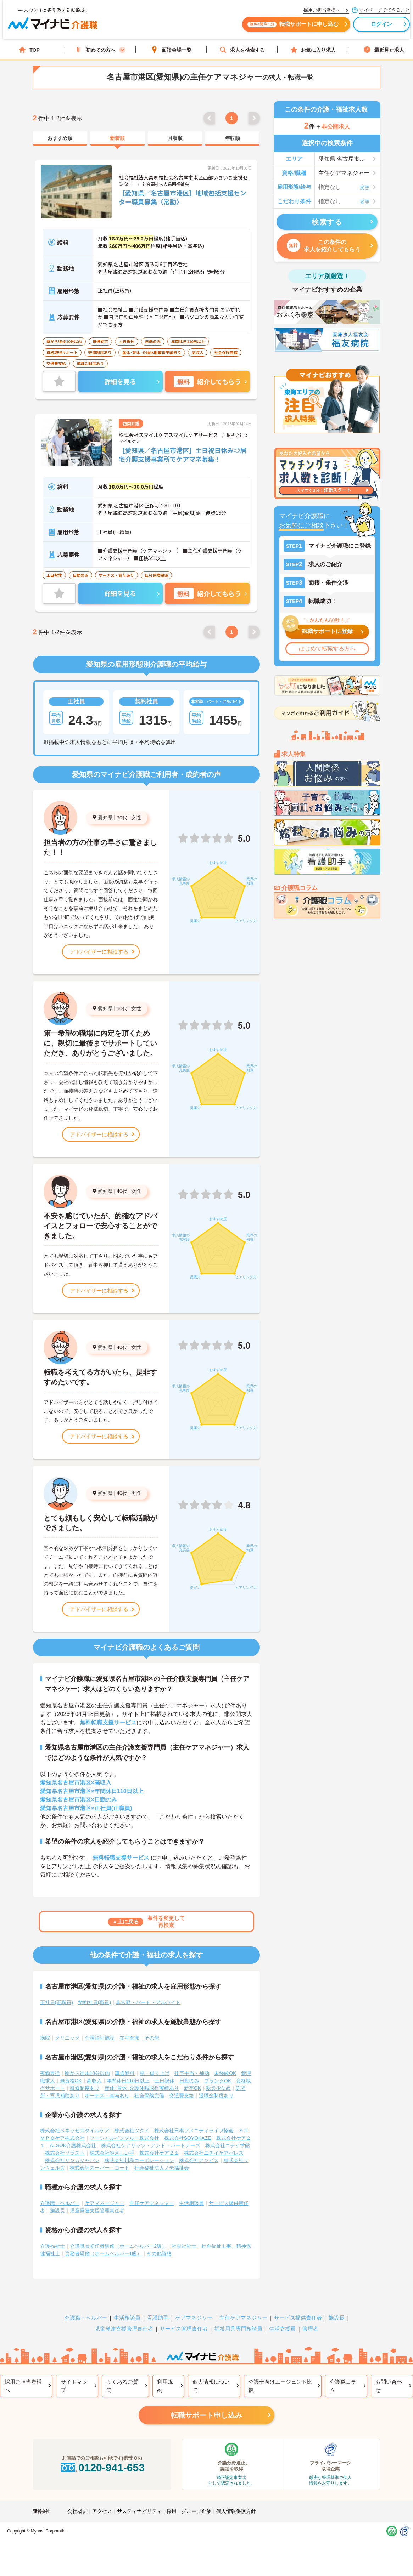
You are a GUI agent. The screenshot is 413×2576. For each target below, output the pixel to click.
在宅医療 (129, 2038)
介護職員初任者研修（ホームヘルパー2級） (118, 2246)
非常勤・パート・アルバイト (148, 2002)
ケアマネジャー (193, 2318)
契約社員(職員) (94, 2002)
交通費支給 (181, 2095)
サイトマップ (74, 2386)
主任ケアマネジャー (151, 2203)
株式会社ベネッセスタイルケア (75, 2130)
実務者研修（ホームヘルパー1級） (103, 2253)
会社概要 (77, 2511)
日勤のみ (189, 2080)
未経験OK (225, 2073)
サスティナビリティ (139, 2511)
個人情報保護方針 (236, 2511)
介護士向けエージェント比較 (280, 2386)
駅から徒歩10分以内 (87, 2073)
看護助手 (157, 2318)
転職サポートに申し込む (284, 27)
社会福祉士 (184, 2246)
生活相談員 (191, 2203)
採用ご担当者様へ (23, 2386)
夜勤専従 (50, 2073)
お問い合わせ (388, 2386)
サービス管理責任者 (184, 2329)
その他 (151, 2038)
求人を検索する (242, 49)
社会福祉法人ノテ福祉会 (161, 2168)
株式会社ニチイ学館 (227, 2145)
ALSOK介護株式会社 (73, 2145)
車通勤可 (125, 2073)
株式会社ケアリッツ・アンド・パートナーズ (150, 2145)
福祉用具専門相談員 (238, 2329)
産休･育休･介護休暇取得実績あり (142, 2088)
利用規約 (165, 2386)
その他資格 (159, 2253)
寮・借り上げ (154, 2073)
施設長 (57, 2210)
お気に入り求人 (313, 49)
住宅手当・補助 (191, 2073)
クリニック (67, 2038)
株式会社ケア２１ (159, 2153)
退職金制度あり (216, 2095)
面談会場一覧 (171, 49)
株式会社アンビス (199, 2160)
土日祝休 (164, 2080)
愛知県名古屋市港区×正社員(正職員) (86, 1808)
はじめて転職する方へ (327, 649)
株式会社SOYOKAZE (187, 2138)
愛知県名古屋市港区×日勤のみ (78, 1800)
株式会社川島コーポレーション (139, 2160)
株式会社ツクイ (132, 2130)
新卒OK (192, 2088)
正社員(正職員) (56, 2002)
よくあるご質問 (122, 2386)
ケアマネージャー (104, 2203)
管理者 (310, 2329)
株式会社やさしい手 (112, 2153)
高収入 (94, 2080)
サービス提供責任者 (298, 2318)
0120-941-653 (102, 2467)
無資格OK (71, 2080)
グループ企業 (196, 2511)
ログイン (373, 27)
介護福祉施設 (100, 2038)
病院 (45, 2038)
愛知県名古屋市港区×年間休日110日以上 (92, 1791)
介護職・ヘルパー (60, 2203)
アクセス (102, 2511)
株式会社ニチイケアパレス (214, 2153)
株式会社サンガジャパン (72, 2160)
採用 (172, 2511)
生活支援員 (282, 2329)
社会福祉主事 (216, 2246)
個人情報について (211, 2386)
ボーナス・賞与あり (107, 2095)
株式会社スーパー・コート (99, 2168)
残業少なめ (218, 2088)
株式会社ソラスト (65, 2153)
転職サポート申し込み (206, 2415)
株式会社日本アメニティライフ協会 (194, 2130)
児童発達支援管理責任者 (97, 2210)
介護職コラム (343, 2386)
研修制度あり (85, 2088)
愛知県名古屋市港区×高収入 (75, 1783)
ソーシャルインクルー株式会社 (124, 2138)
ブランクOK (217, 2080)
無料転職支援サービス (108, 1722)
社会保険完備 (149, 2095)
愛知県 (105, 817)
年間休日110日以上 (128, 2080)
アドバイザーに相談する (99, 952)
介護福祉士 (52, 2246)
